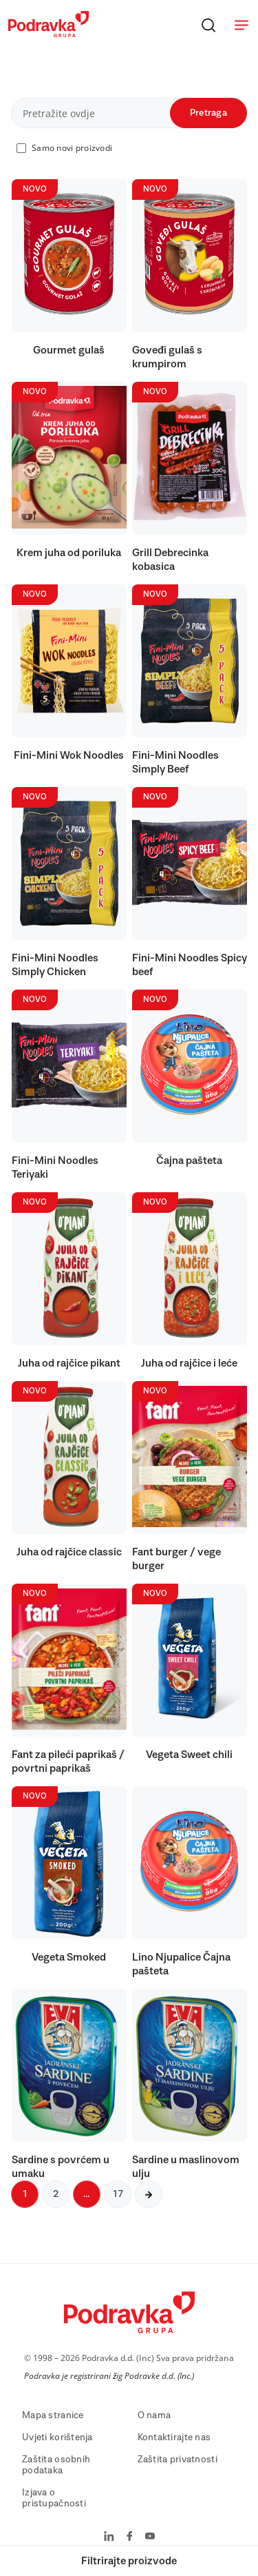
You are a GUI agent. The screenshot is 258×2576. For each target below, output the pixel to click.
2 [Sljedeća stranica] (55, 2194)
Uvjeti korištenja (57, 2437)
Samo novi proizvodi (72, 148)
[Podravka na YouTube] (150, 2537)
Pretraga (208, 113)
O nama (154, 2415)
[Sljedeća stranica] (148, 2194)
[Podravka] (48, 33)
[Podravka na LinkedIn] (109, 2537)
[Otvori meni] (241, 25)
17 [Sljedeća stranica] (117, 2194)
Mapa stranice (53, 2415)
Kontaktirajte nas (174, 2437)
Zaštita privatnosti (177, 2459)
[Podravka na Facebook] (130, 2537)
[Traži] (208, 25)
